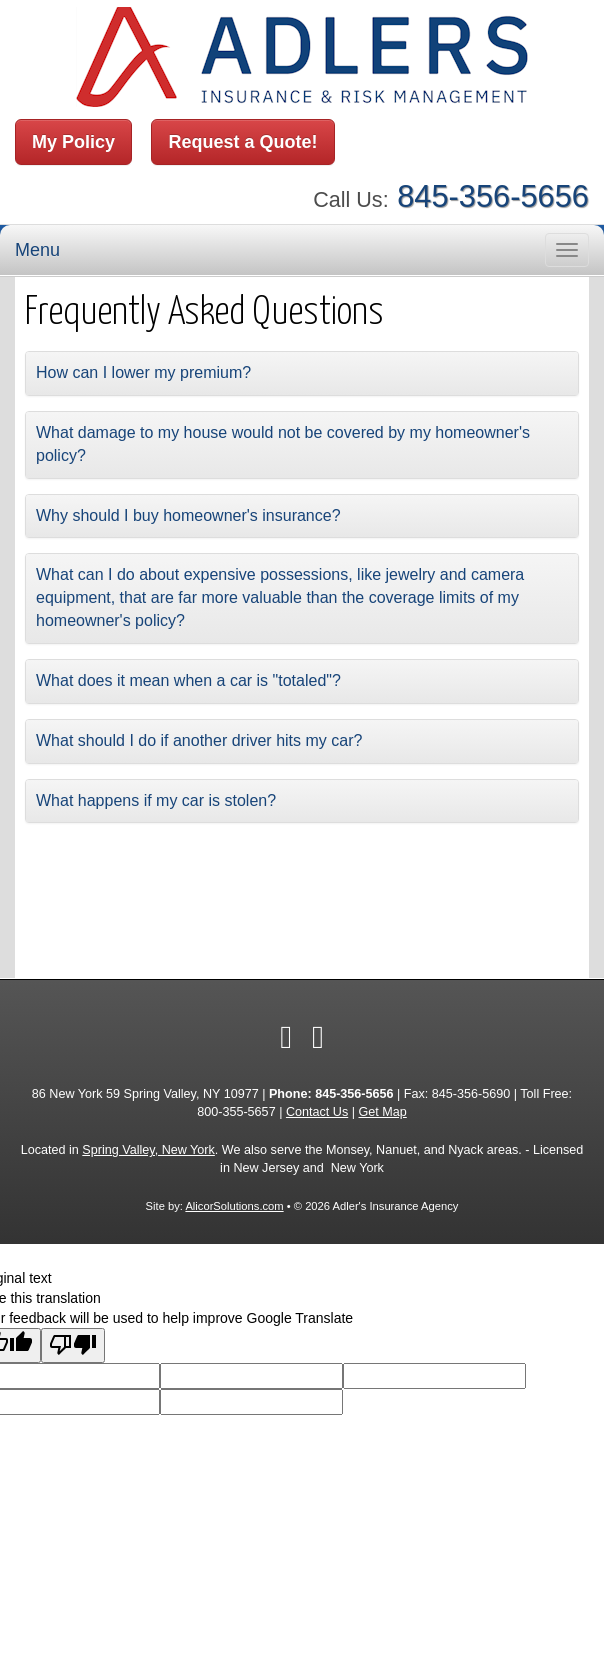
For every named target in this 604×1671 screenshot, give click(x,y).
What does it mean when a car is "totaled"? (188, 680)
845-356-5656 (493, 196)
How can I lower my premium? (143, 372)
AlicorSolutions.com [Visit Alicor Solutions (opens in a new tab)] (234, 1206)
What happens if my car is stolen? (156, 800)
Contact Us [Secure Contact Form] (317, 1112)
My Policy (73, 142)
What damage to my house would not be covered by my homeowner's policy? (283, 444)
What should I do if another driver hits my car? (199, 740)
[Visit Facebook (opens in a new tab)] (286, 1037)
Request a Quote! (242, 142)
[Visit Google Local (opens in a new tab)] (318, 1037)
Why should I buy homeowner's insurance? (188, 515)
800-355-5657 (236, 1112)
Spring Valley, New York (148, 1150)
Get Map (383, 1112)
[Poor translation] (73, 1345)
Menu (37, 250)
